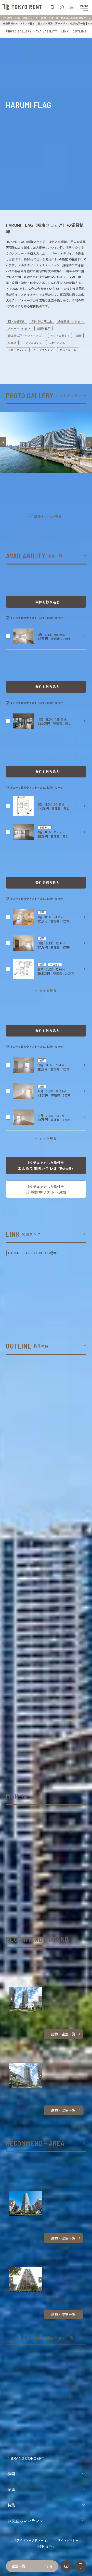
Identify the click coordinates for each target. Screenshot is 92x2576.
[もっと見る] (46, 990)
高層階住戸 (43, 328)
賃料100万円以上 (41, 321)
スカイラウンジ (17, 350)
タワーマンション (19, 328)
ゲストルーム (67, 350)
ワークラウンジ (43, 350)
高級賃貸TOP (10, 23)
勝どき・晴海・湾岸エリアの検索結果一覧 (61, 23)
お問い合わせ (46, 2546)
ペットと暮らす (60, 335)
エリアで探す (27, 23)
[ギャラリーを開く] (46, 517)
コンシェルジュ (32, 343)
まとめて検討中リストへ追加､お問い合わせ (36, 618)
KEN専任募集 (16, 321)
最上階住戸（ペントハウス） (26, 335)
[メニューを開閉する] (84, 7)
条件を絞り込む (47, 601)
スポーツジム (56, 343)
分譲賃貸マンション (70, 321)
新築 (78, 335)
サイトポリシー (68, 2540)
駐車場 (12, 343)
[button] (3, 442)
